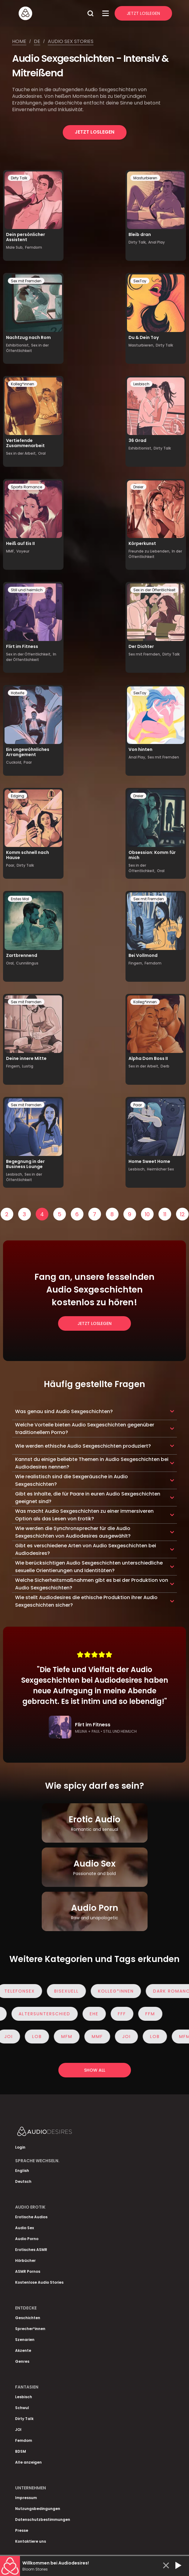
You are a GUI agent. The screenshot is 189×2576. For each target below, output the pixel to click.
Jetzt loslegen (94, 131)
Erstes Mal (20, 898)
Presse (21, 2530)
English (22, 2170)
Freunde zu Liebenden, (149, 551)
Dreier (138, 487)
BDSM (20, 2451)
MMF (100, 2036)
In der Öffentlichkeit (31, 657)
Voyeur (22, 551)
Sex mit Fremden (26, 281)
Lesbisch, (14, 1174)
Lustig (27, 1066)
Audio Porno (26, 2238)
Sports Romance (26, 487)
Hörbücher (25, 2260)
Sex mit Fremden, (145, 654)
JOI (11, 2036)
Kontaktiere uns (30, 2541)
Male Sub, (15, 247)
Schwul (22, 2407)
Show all (94, 2070)
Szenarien (24, 2339)
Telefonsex (22, 1991)
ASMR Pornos (27, 2271)
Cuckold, (14, 762)
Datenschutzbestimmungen (42, 2519)
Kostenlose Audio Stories (39, 2282)
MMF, (10, 551)
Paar (28, 762)
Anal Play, (137, 757)
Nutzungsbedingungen (37, 2508)
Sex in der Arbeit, (21, 453)
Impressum (26, 2497)
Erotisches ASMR (31, 2249)
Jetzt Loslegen (143, 13)
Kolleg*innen (22, 384)
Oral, (10, 963)
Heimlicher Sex (160, 1169)
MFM (69, 2036)
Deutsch (23, 2181)
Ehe (91, 2014)
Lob (40, 2036)
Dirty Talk (19, 178)
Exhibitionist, (18, 345)
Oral (42, 453)
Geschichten (27, 2317)
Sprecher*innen (30, 2328)
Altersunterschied (41, 2014)
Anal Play (156, 242)
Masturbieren (145, 178)
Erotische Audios (31, 2216)
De (37, 41)
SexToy (139, 281)
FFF (119, 2014)
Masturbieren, (141, 345)
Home (19, 41)
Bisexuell (69, 1991)
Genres (22, 2361)
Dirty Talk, (138, 242)
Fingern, (136, 963)
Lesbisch (141, 384)
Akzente (23, 2350)
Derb (165, 1066)
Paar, (10, 865)
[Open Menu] (105, 13)
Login (20, 2147)
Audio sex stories (70, 41)
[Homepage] (50, 13)
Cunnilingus (27, 963)
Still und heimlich (27, 590)
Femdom (33, 247)
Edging (17, 795)
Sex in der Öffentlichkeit (27, 348)
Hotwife (17, 692)
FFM (147, 2014)
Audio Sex (24, 2227)
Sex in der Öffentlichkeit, (28, 654)
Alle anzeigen (28, 2462)
